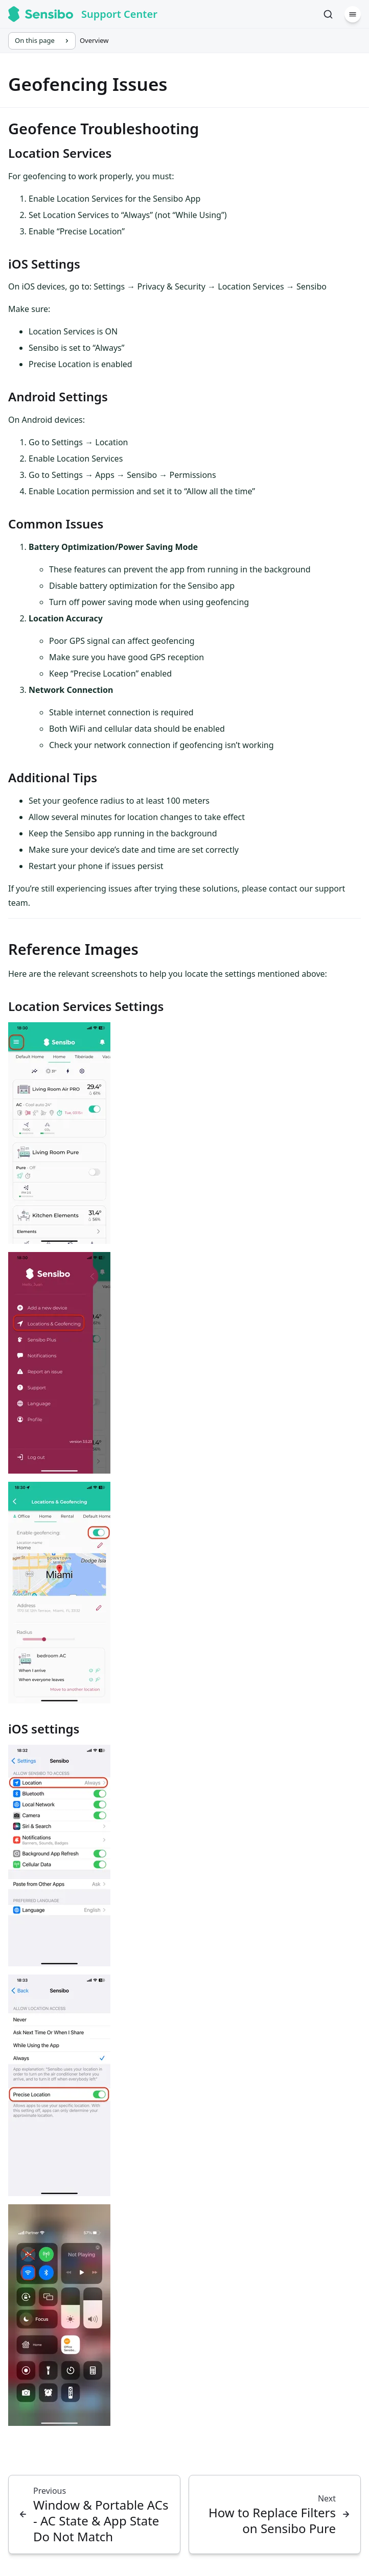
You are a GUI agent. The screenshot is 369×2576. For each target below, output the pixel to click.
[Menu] (352, 14)
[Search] (328, 14)
